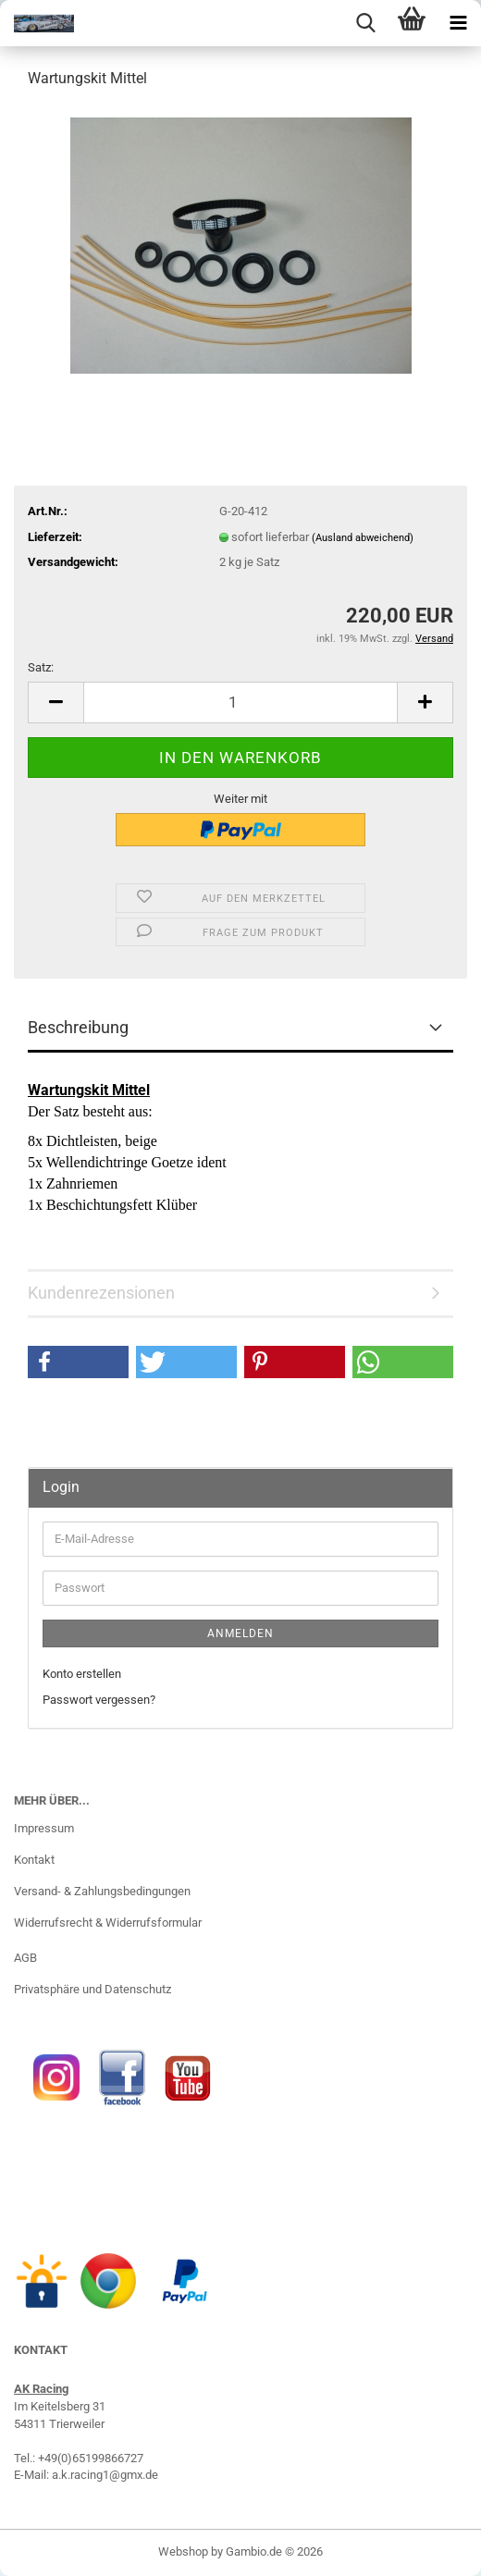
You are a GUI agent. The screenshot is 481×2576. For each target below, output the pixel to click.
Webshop (183, 2551)
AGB (25, 1958)
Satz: (41, 667)
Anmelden (240, 1633)
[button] (55, 702)
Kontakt (34, 1860)
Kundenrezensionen (101, 1292)
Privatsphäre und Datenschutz (92, 1989)
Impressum (44, 1828)
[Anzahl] (240, 702)
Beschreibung (78, 1027)
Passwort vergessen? (99, 1700)
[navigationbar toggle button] (458, 23)
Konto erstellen (82, 1674)
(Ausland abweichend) (362, 538)
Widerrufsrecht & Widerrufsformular (108, 1922)
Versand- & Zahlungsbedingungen (102, 1891)
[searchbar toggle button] (365, 23)
